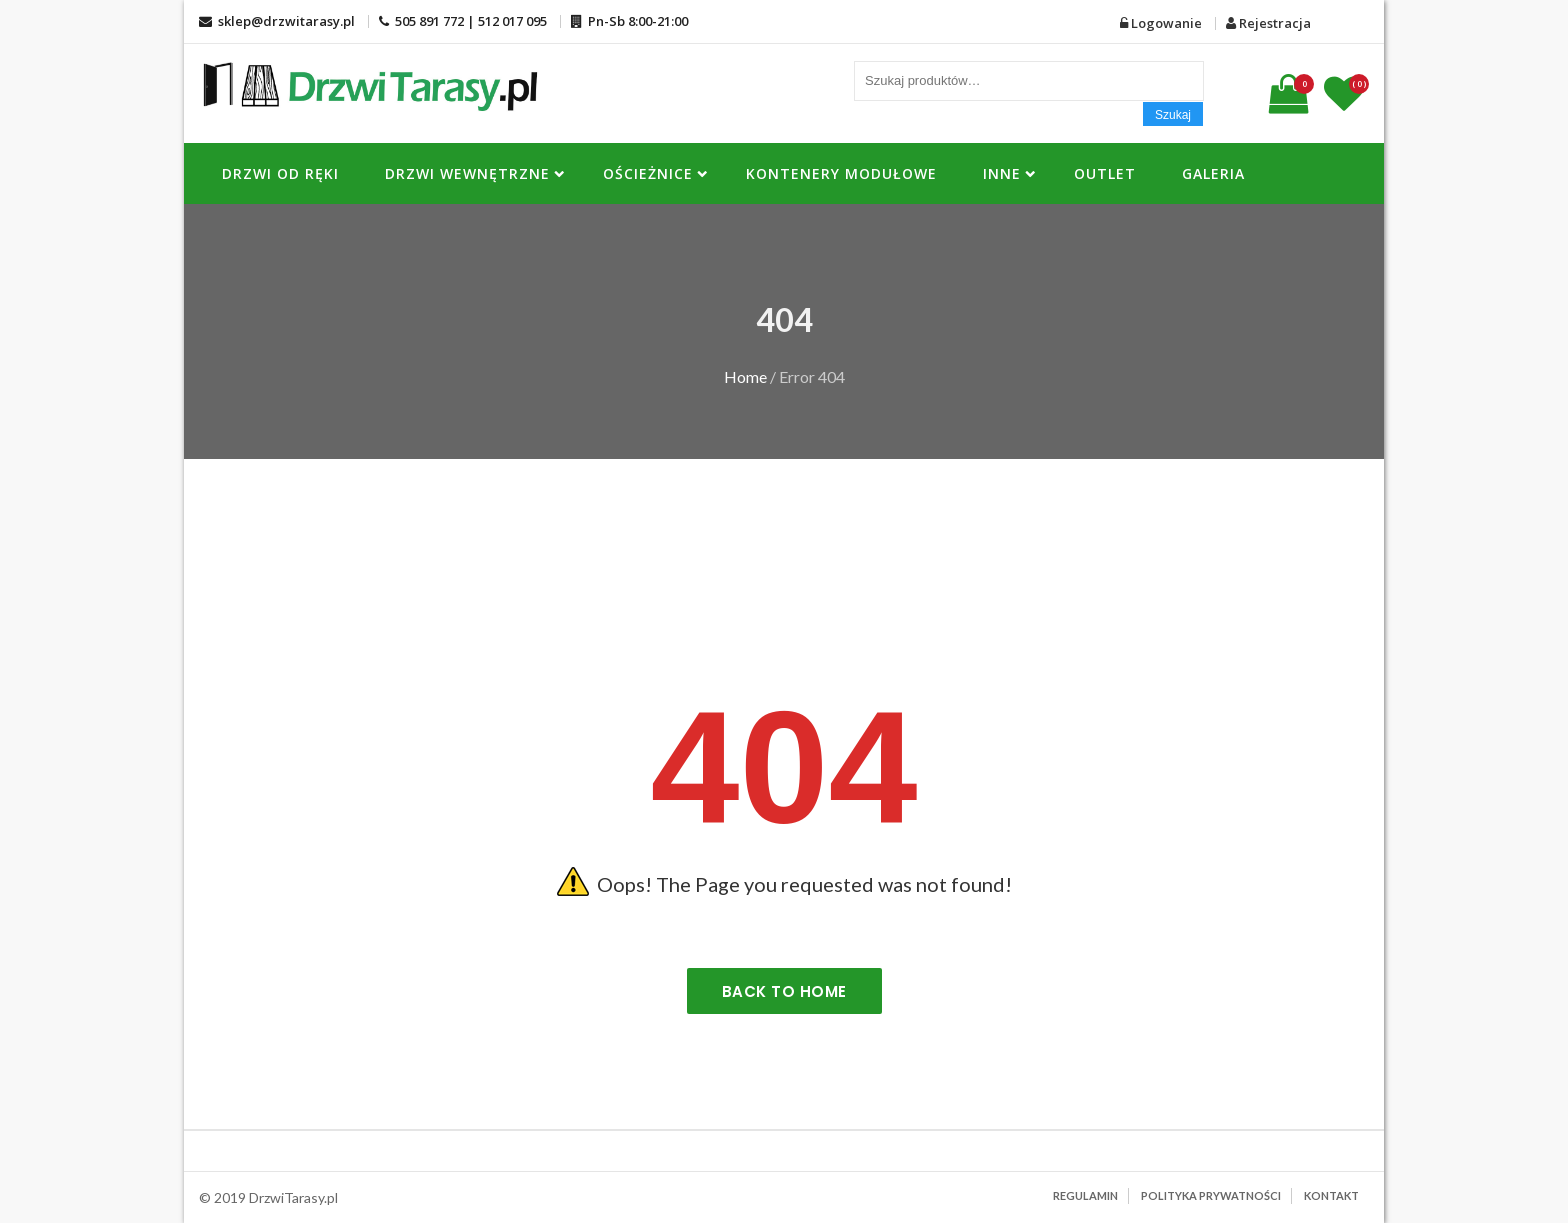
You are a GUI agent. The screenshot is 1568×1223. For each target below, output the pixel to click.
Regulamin (1085, 1195)
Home (745, 376)
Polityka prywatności (1211, 1195)
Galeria (1213, 173)
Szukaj (1173, 115)
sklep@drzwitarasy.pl (277, 21)
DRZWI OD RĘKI (280, 173)
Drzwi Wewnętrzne (467, 173)
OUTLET (1105, 173)
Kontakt (1331, 1195)
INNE (1002, 173)
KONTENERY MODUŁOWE (841, 173)
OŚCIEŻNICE (648, 173)
